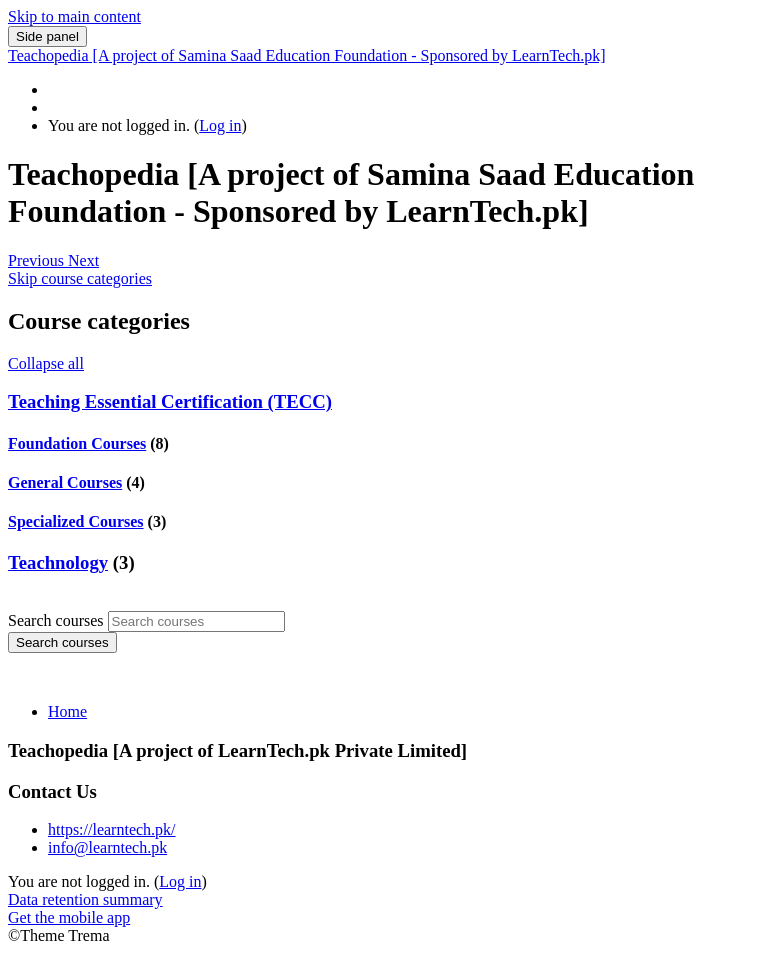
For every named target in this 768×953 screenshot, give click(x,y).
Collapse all (46, 363)
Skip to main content (74, 16)
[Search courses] (196, 621)
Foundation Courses (77, 443)
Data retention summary (85, 899)
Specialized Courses (76, 521)
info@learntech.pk (107, 847)
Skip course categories (80, 278)
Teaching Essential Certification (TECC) (170, 401)
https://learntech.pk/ (112, 829)
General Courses (65, 482)
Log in (220, 125)
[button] (38, 260)
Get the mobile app (69, 917)
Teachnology (58, 562)
